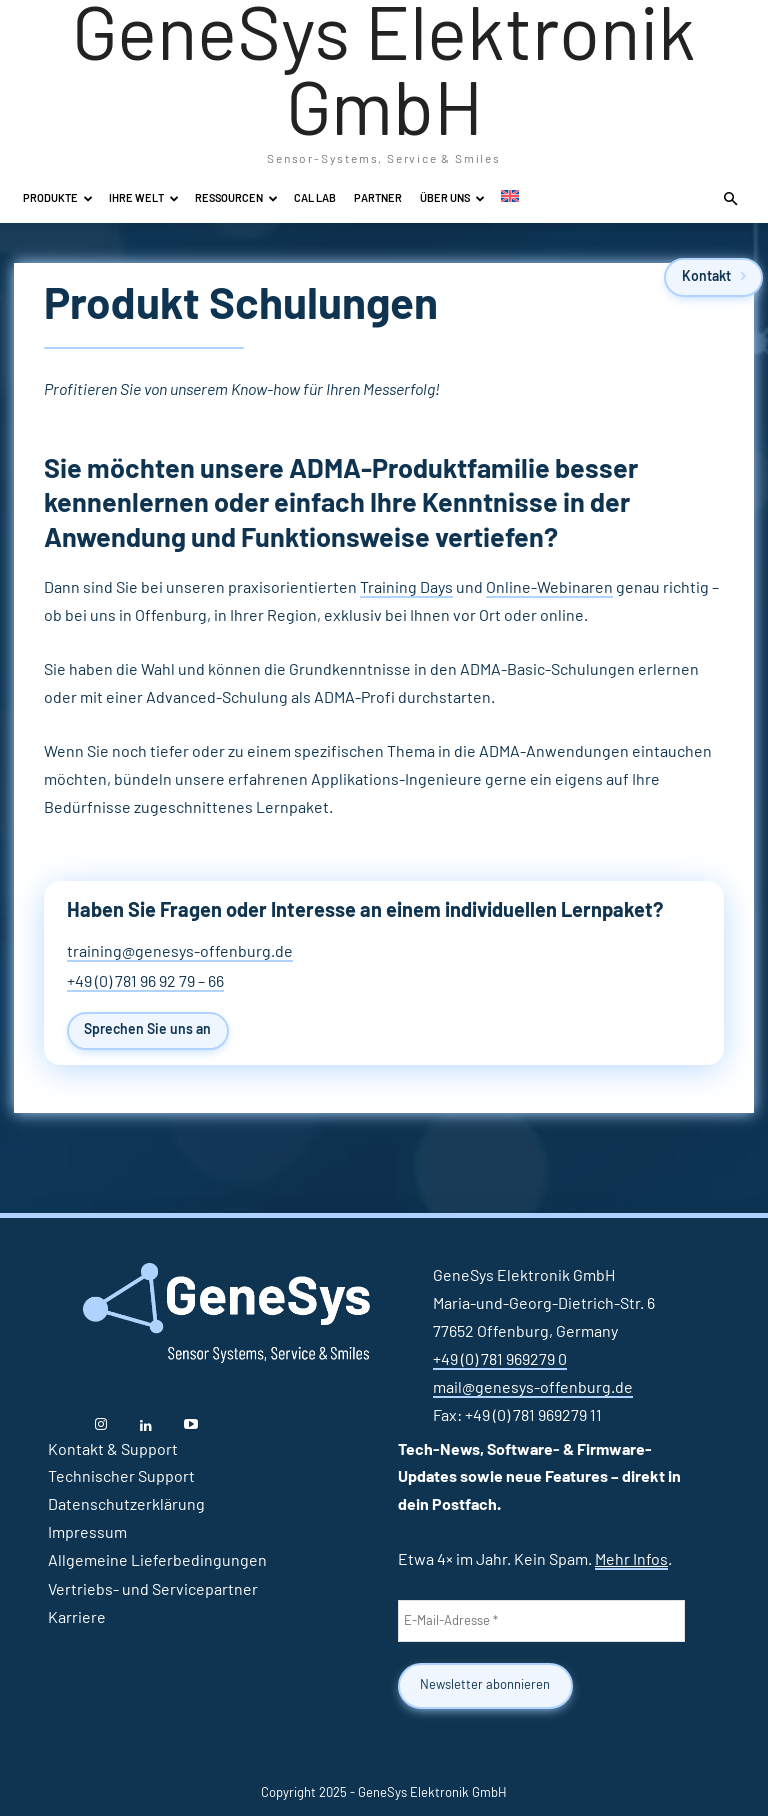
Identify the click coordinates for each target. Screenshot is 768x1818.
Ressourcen (236, 198)
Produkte (58, 198)
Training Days (406, 588)
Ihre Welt (144, 198)
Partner (378, 198)
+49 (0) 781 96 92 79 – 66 (145, 982)
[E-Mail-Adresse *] (541, 1623)
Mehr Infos (631, 1561)
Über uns (452, 198)
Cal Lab (315, 198)
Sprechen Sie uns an (151, 1031)
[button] (730, 199)
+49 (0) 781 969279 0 (500, 1361)
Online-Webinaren (549, 588)
